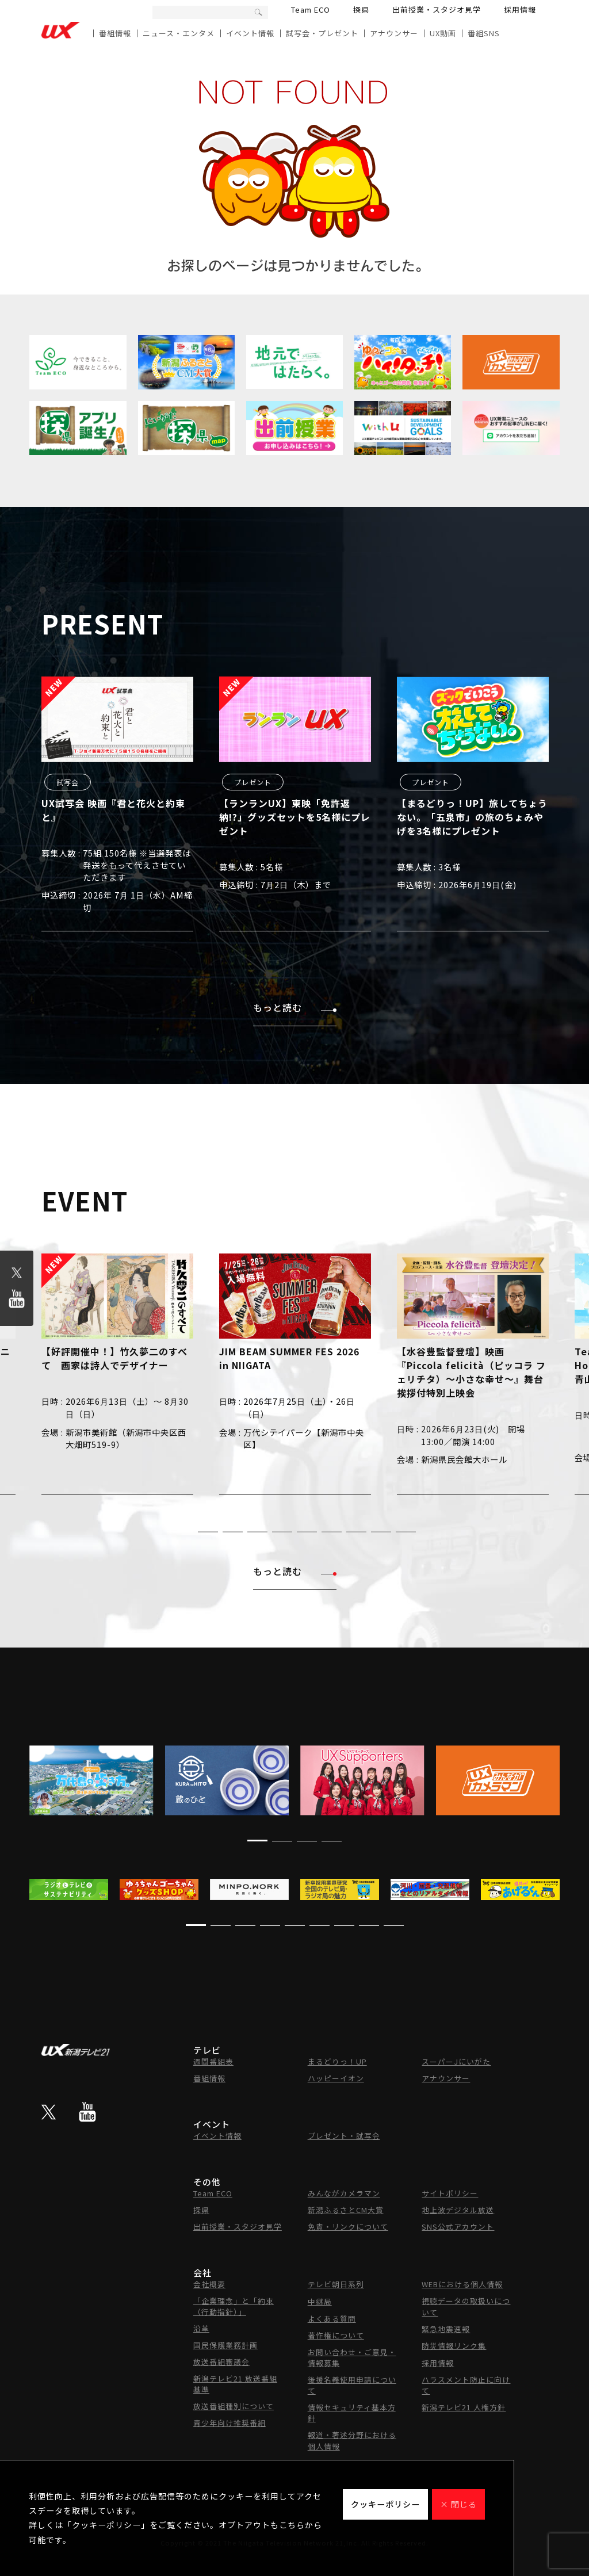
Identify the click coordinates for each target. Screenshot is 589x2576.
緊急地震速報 (446, 2328)
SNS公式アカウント (458, 2226)
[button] (183, 1531)
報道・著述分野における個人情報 (352, 2440)
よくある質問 (332, 2318)
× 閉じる (458, 2504)
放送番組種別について (233, 2406)
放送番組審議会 (221, 2361)
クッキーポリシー (385, 2504)
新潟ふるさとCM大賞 (346, 2209)
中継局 (320, 2301)
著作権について (336, 2335)
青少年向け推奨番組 (229, 2422)
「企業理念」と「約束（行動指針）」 (233, 2306)
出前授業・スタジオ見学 (436, 9)
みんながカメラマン (344, 2193)
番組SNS (484, 33)
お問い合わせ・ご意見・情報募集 (352, 2357)
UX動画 (443, 33)
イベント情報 (250, 33)
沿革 (201, 2328)
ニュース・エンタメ (179, 33)
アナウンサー (394, 33)
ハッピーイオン (336, 2078)
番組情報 (115, 33)
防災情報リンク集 (454, 2345)
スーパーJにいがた (456, 2061)
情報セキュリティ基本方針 (352, 2413)
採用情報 (520, 9)
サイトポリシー (450, 2193)
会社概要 (209, 2284)
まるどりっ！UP (337, 2061)
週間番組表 (213, 2061)
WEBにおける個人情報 (462, 2284)
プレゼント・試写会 (344, 2135)
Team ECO (310, 9)
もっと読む (294, 1007)
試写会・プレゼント (322, 33)
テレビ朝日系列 (336, 2284)
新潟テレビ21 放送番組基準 (235, 2384)
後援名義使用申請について (352, 2385)
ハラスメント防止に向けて (466, 2385)
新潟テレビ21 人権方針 (464, 2407)
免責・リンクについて (348, 2226)
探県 (361, 9)
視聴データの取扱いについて (466, 2306)
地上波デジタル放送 (458, 2209)
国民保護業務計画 (225, 2345)
